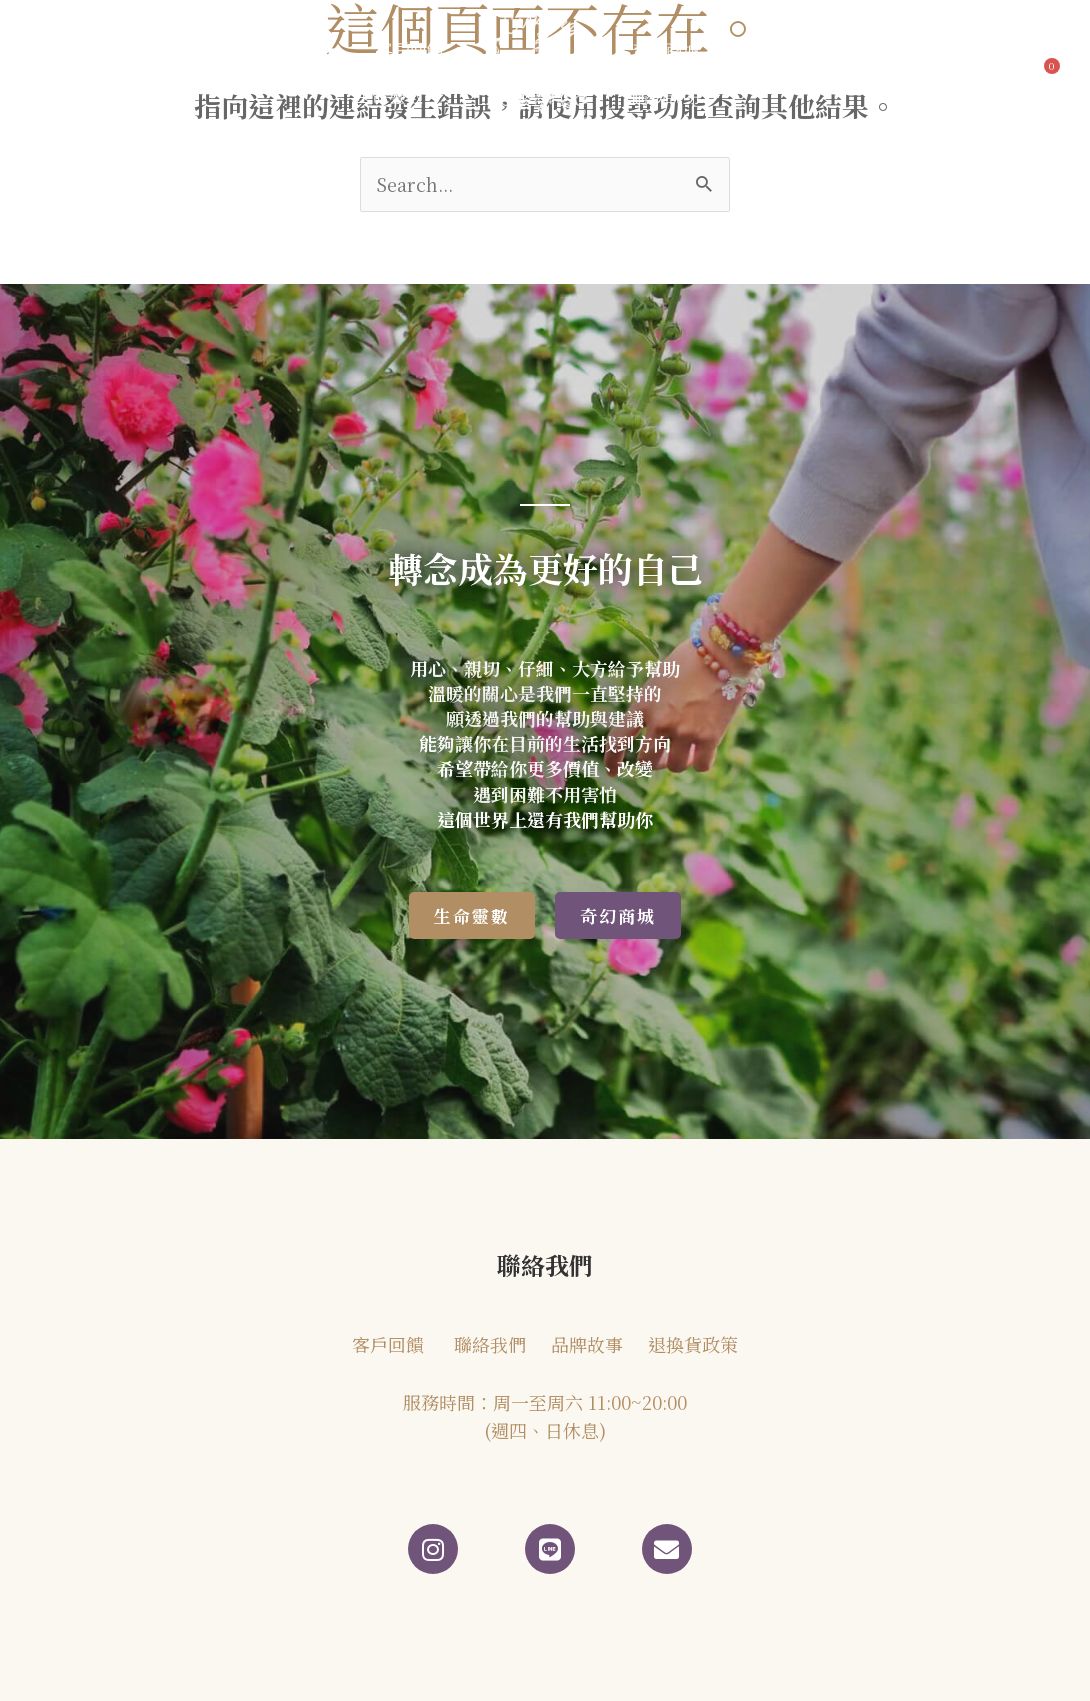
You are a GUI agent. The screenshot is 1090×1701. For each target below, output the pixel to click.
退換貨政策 (693, 1344)
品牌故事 (190, 50)
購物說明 (676, 96)
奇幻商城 (676, 50)
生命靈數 (399, 96)
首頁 (99, 50)
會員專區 (871, 50)
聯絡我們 (779, 50)
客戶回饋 (410, 50)
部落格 (300, 50)
